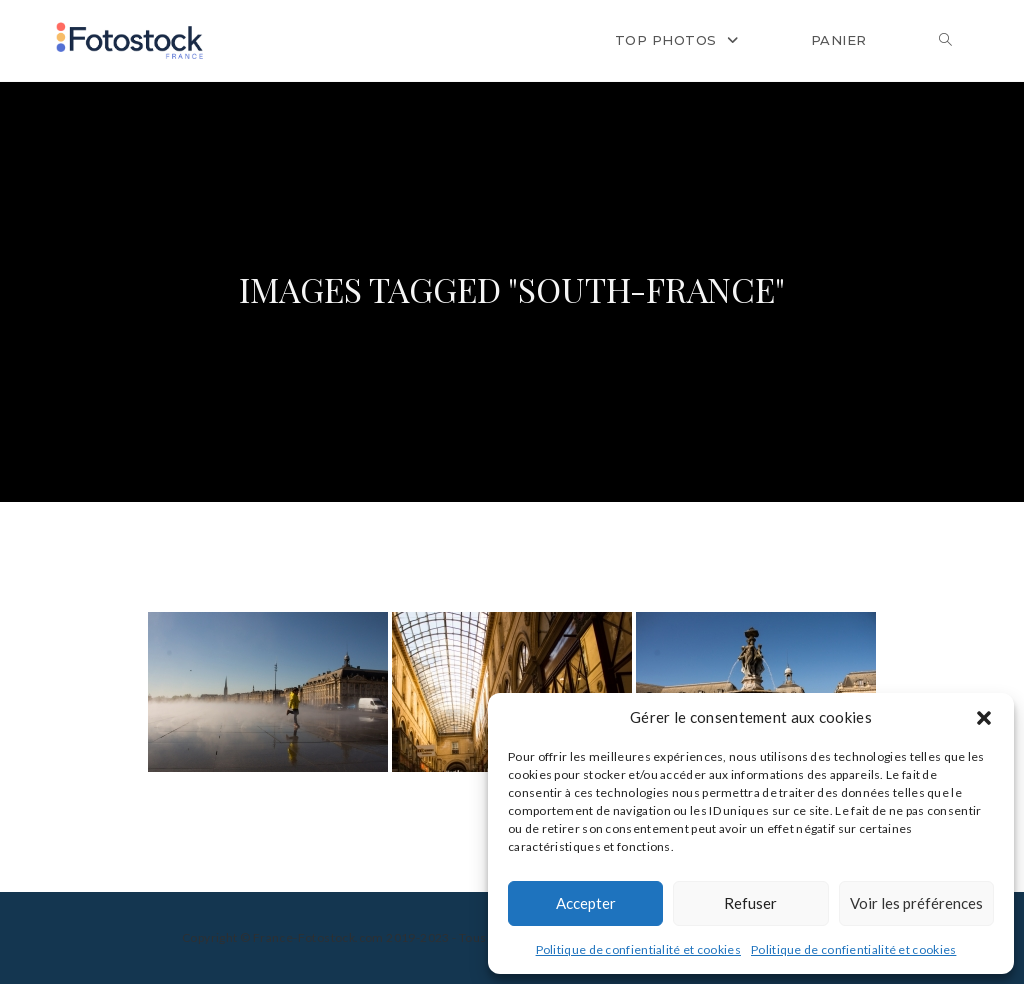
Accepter (586, 903)
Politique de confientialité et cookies (638, 949)
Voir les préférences (916, 903)
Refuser (750, 903)
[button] (984, 718)
